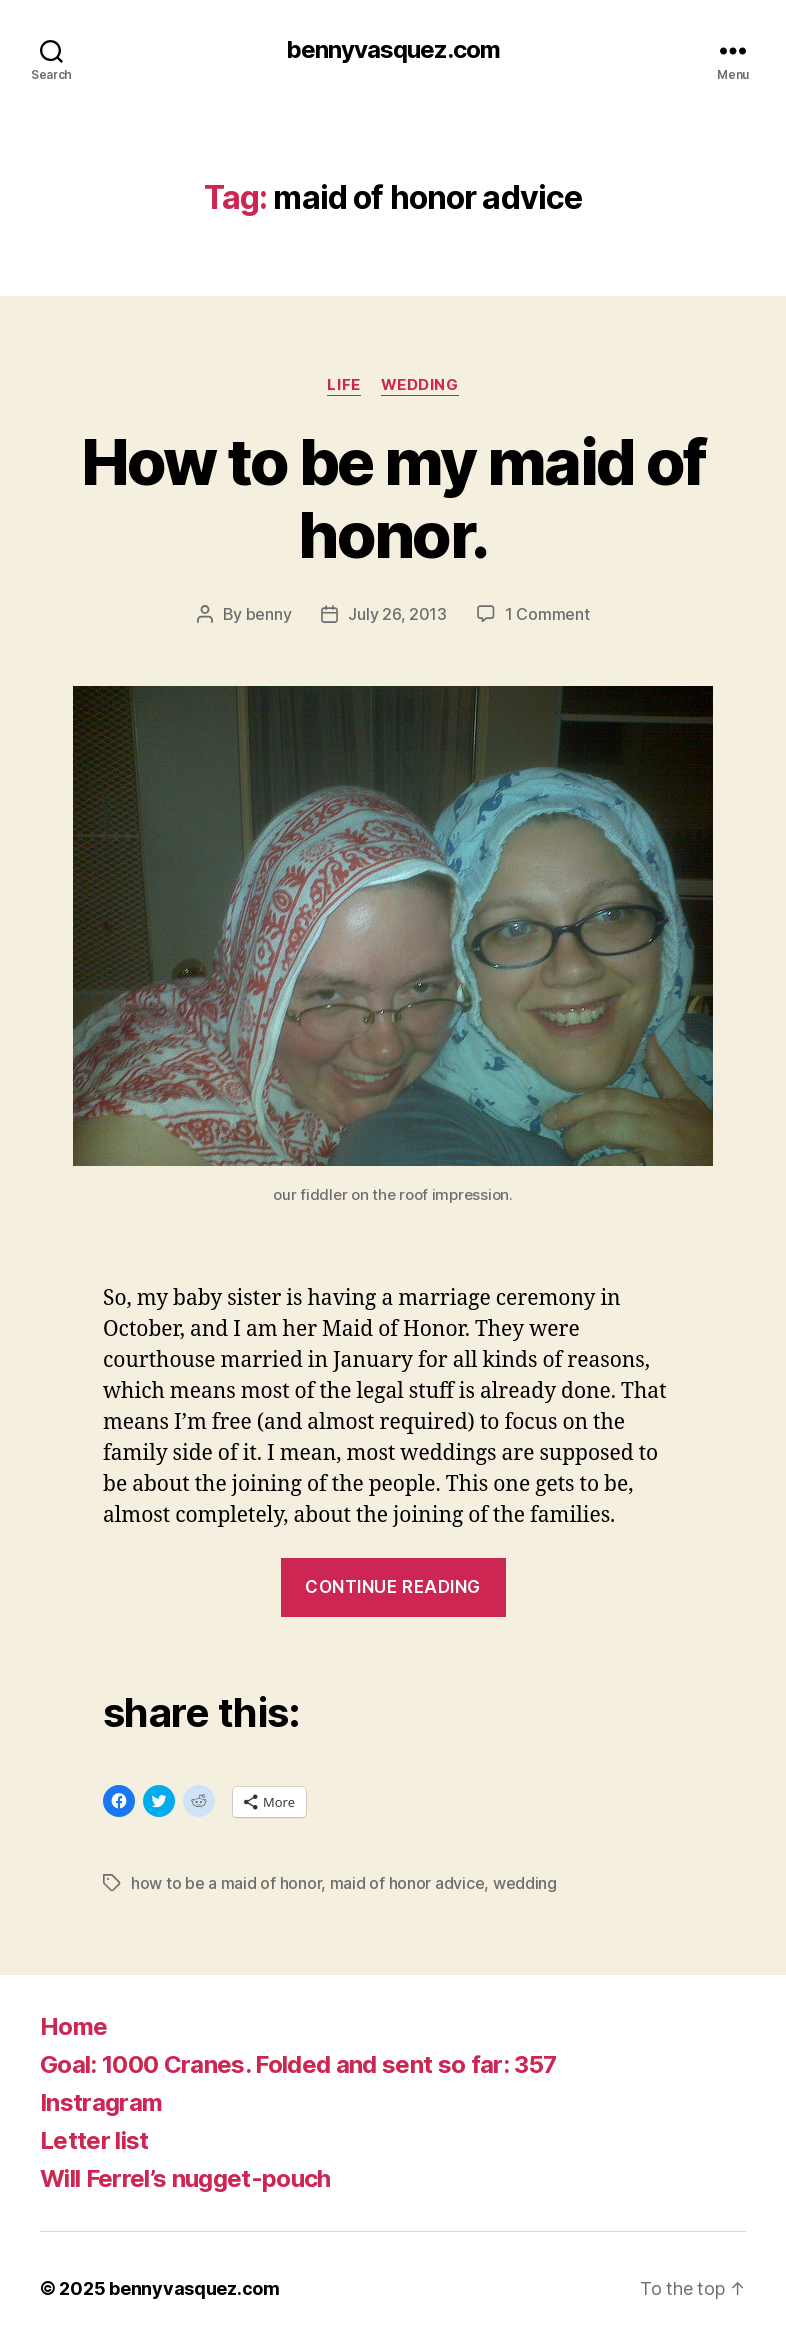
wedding (420, 385)
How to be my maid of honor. (393, 498)
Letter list (94, 2140)
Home (73, 2026)
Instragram (101, 2102)
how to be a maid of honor (226, 1883)
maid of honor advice (407, 1883)
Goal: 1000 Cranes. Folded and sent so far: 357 (298, 2064)
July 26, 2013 (397, 614)
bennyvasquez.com (393, 50)
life (343, 385)
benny (269, 614)
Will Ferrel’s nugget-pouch (185, 2178)
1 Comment (547, 614)
